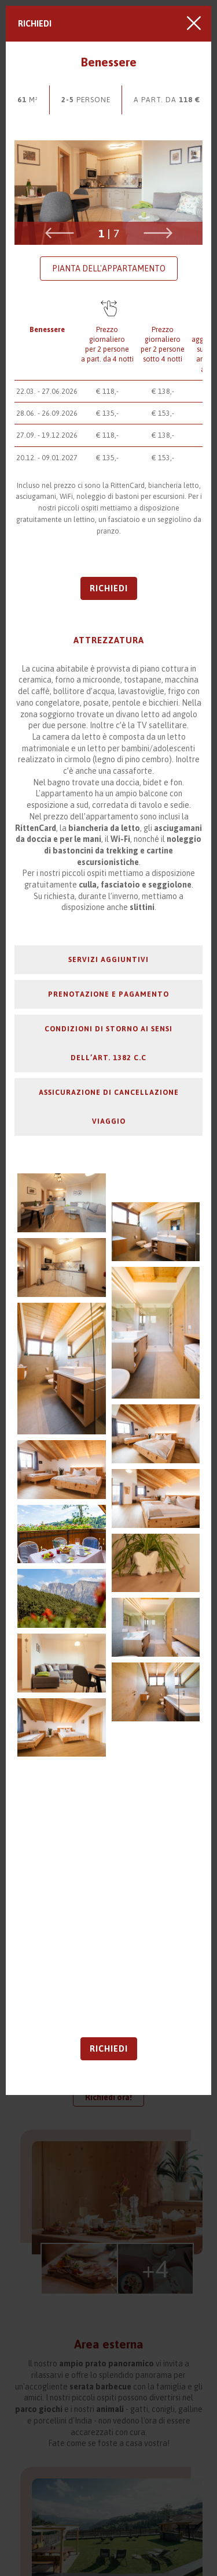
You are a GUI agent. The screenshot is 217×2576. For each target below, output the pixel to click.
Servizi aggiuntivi (108, 959)
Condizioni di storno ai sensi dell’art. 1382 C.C (108, 1043)
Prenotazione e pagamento (108, 994)
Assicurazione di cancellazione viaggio (109, 1106)
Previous (59, 233)
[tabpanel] (108, 192)
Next (158, 233)
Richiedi (35, 23)
